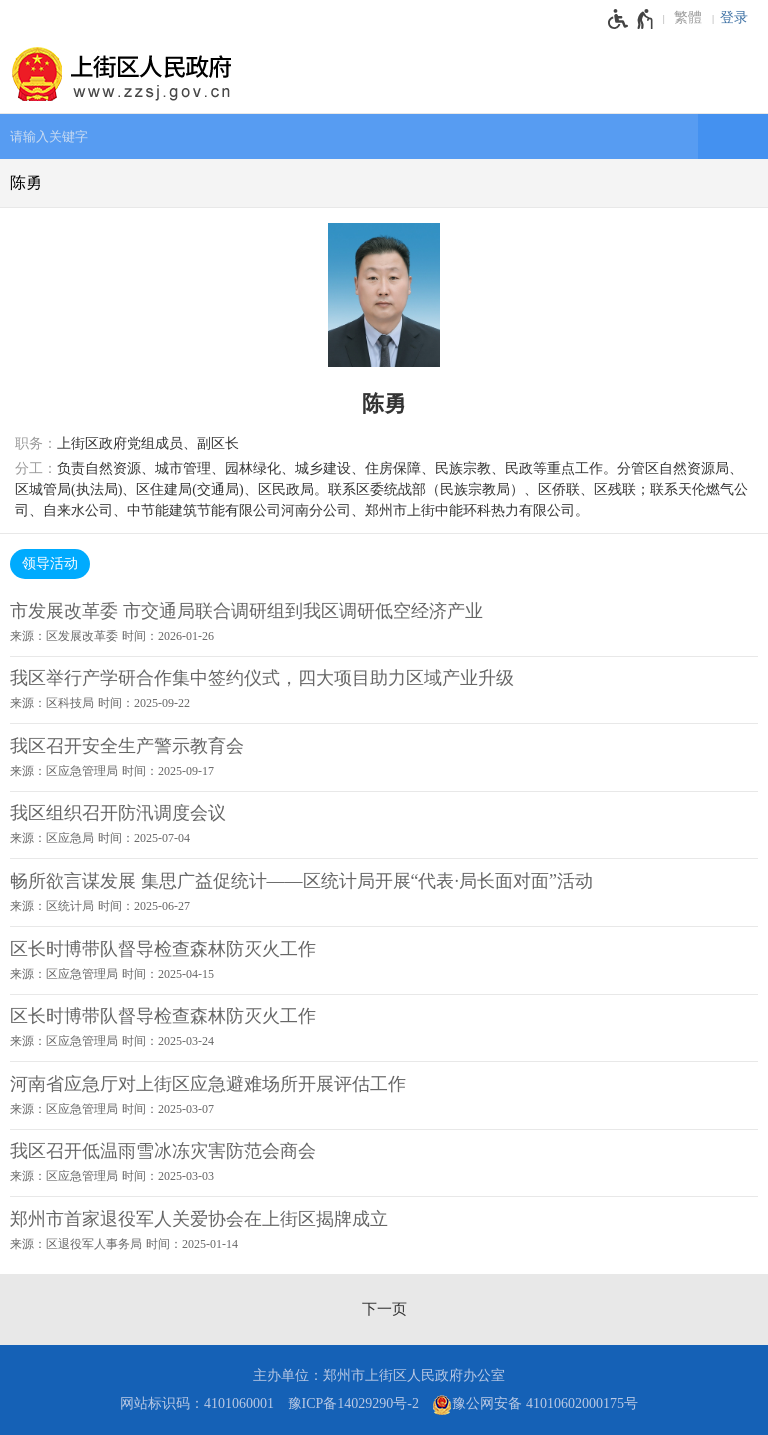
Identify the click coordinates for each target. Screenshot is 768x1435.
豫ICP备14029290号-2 (353, 1403)
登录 (734, 17)
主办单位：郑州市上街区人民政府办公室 (379, 1375)
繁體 (688, 17)
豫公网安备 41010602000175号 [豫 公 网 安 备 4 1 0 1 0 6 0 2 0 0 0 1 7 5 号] (535, 1405)
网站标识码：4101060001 (197, 1403)
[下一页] (384, 1309)
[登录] (739, 18)
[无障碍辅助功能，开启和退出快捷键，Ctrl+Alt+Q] (631, 19)
